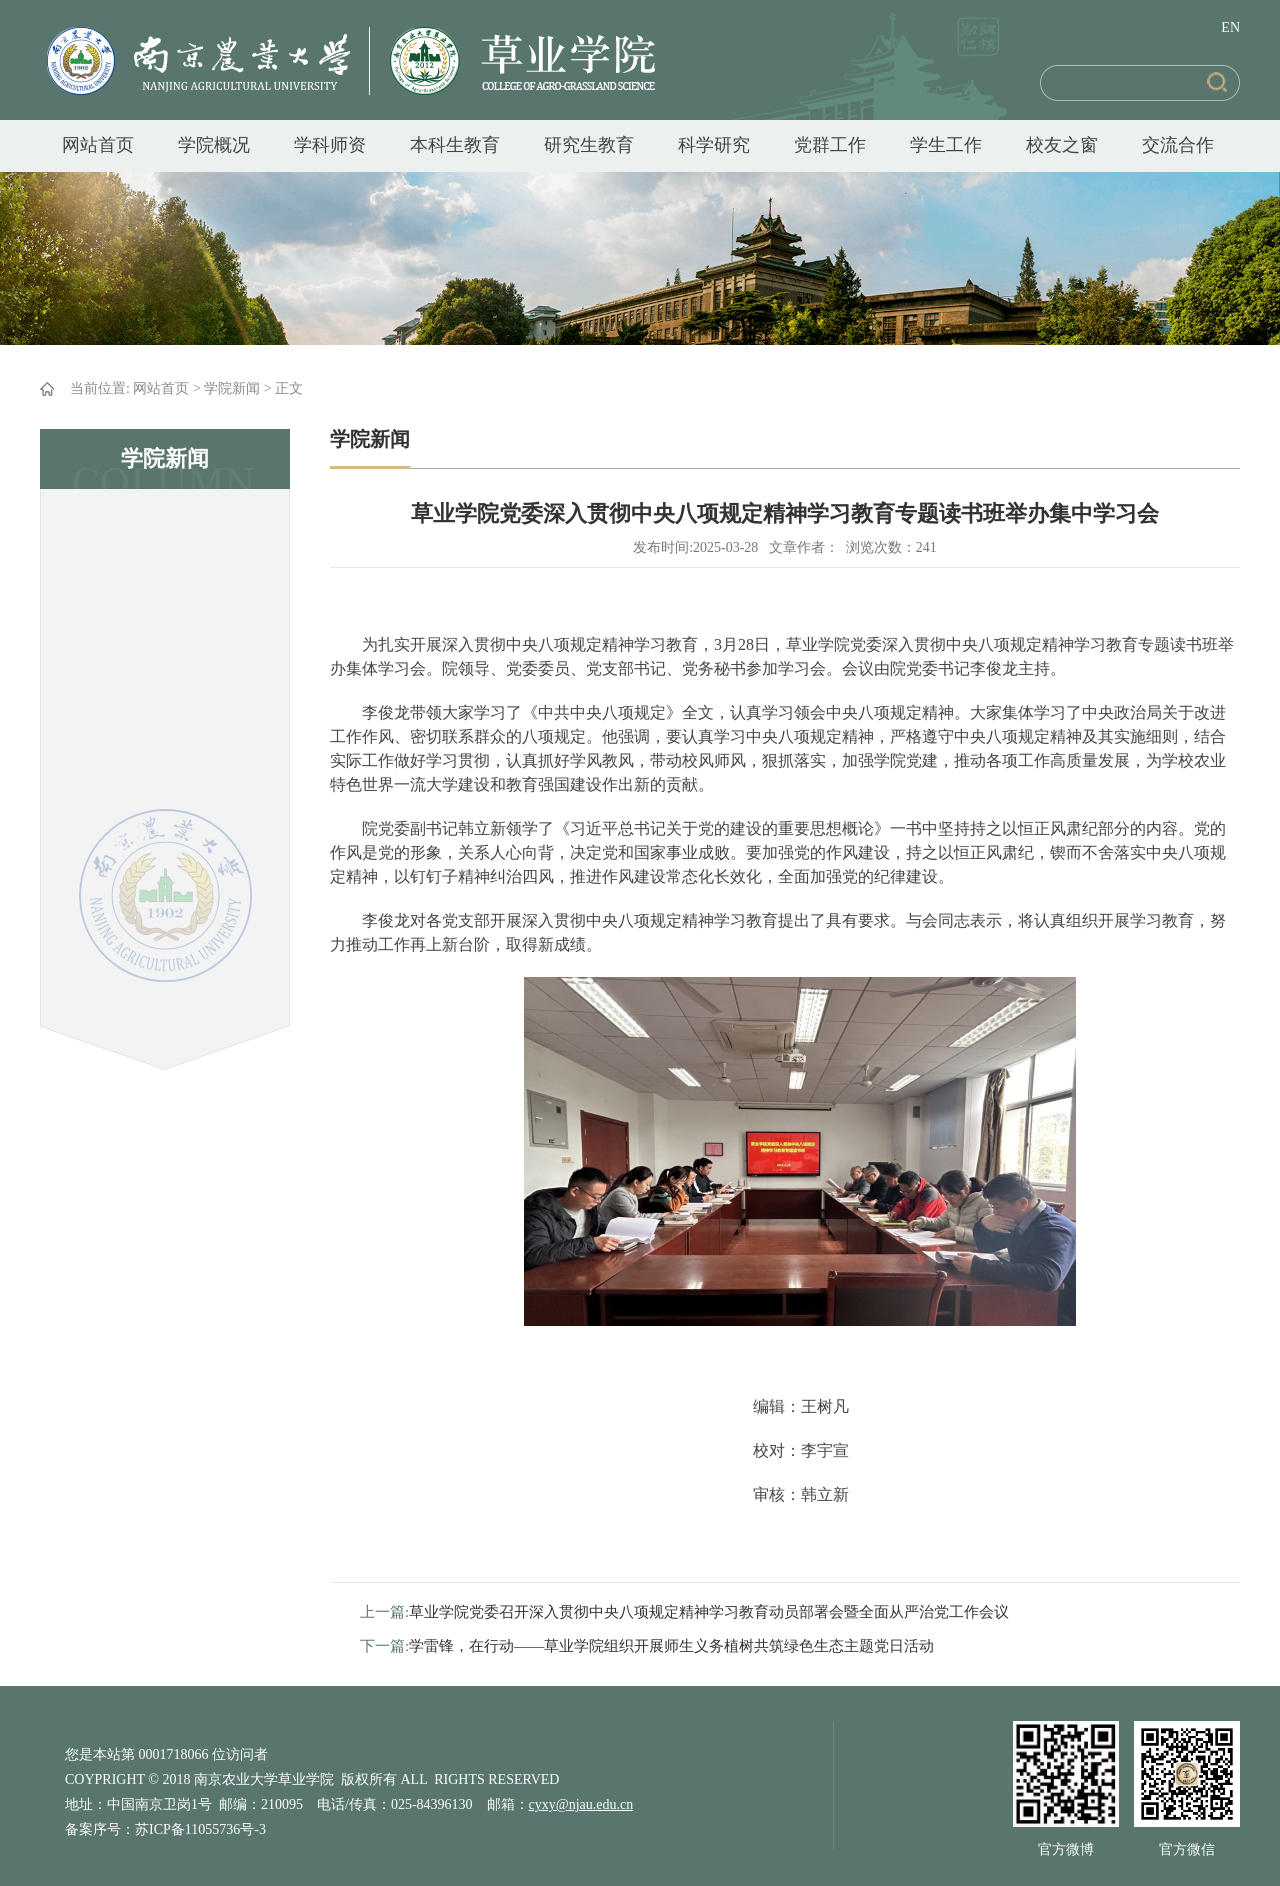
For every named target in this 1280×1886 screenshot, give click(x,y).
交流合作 (1178, 145)
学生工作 (946, 145)
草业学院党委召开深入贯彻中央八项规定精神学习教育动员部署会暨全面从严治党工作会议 (709, 1612)
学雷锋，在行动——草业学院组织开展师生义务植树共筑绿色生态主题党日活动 (671, 1646)
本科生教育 (455, 145)
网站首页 (98, 145)
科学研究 (714, 145)
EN (1230, 27)
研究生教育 (589, 145)
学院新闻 (232, 388)
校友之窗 (1062, 145)
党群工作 (830, 145)
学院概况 (214, 145)
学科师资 (330, 145)
